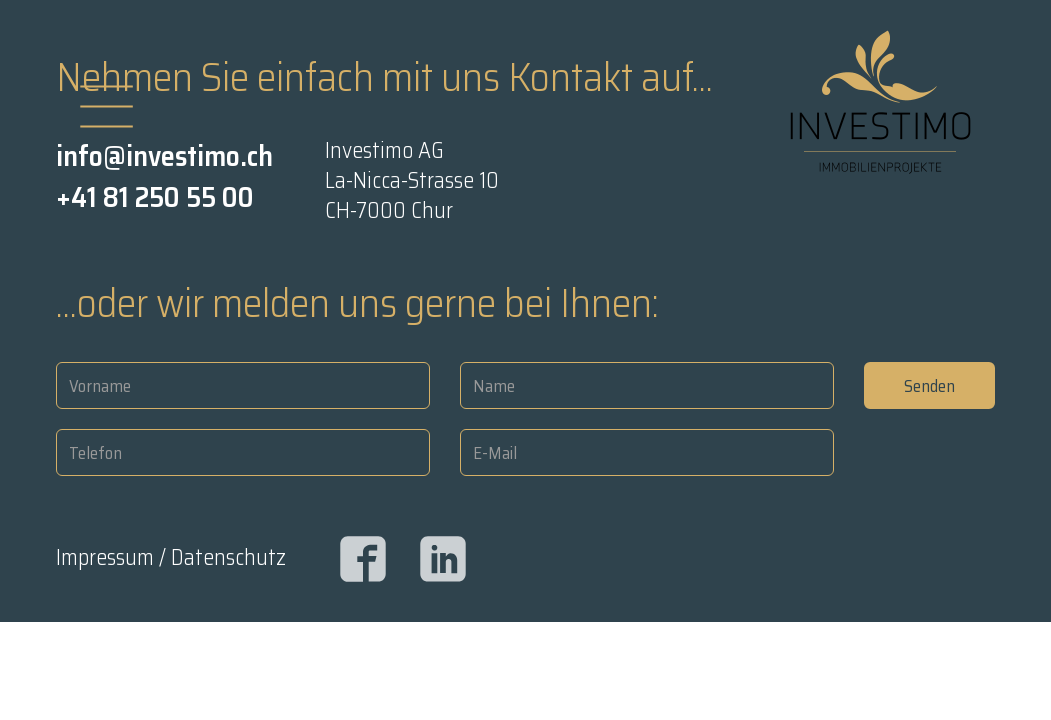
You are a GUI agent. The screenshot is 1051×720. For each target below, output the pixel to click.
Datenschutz (228, 557)
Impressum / (113, 557)
